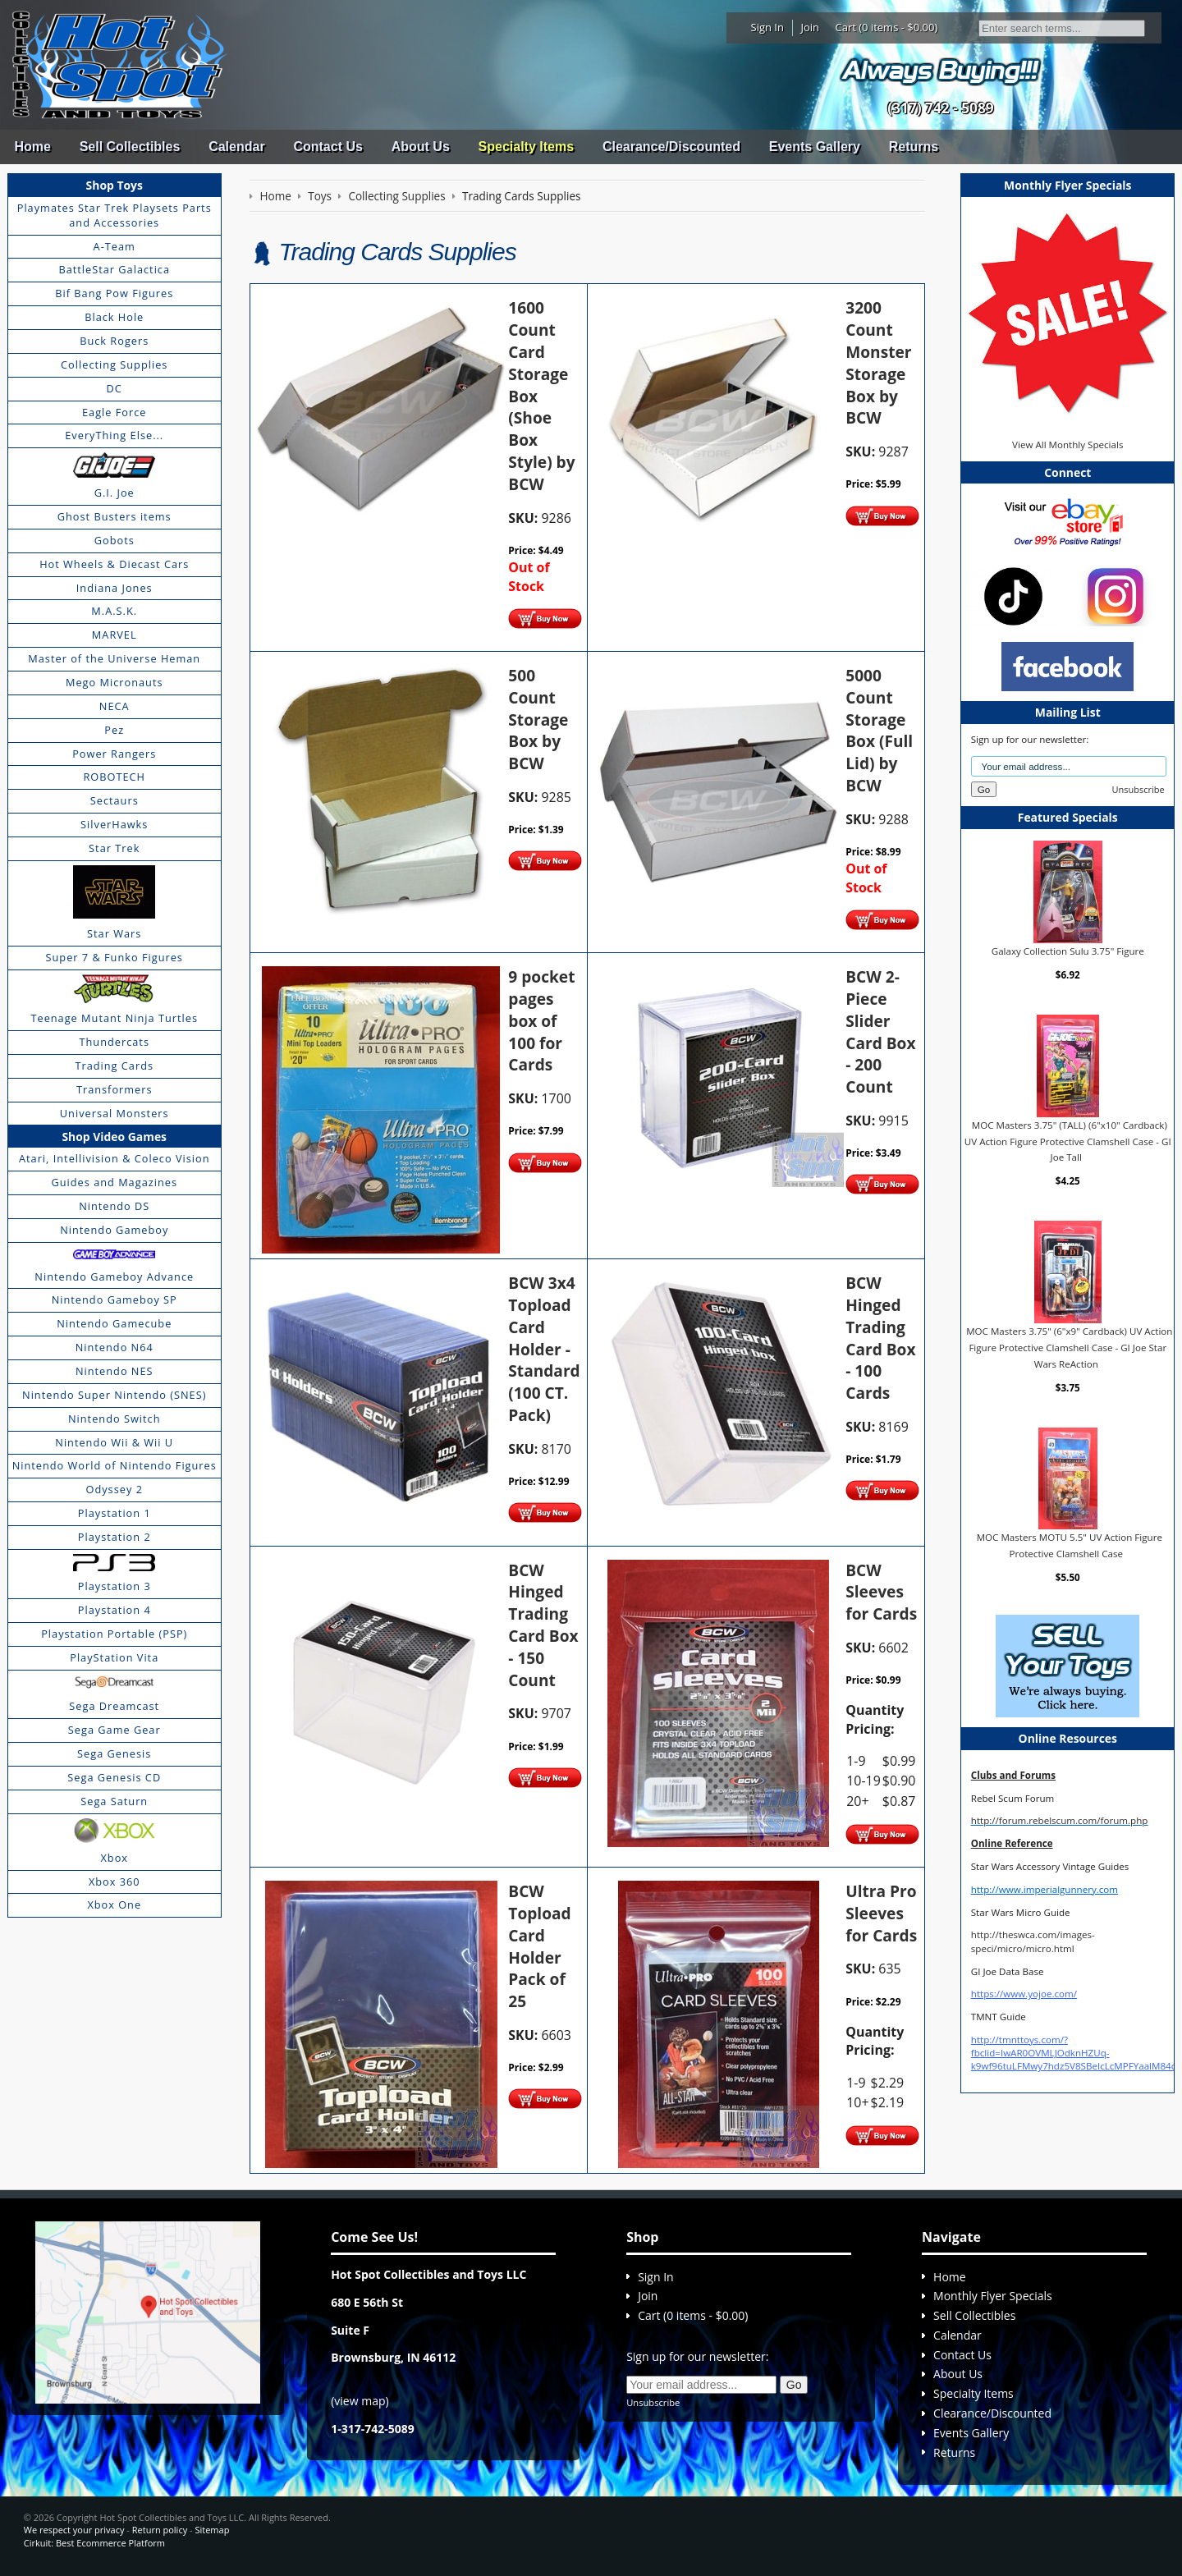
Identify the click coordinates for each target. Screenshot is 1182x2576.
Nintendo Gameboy (114, 1229)
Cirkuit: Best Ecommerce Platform (94, 2543)
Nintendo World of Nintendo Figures (114, 1465)
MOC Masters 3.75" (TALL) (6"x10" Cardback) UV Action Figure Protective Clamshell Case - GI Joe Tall (1067, 1141)
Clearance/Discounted (671, 147)
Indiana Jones (114, 587)
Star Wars (114, 933)
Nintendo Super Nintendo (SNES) (114, 1394)
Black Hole (114, 316)
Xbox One (114, 1904)
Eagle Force (114, 412)
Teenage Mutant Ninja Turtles (114, 1018)
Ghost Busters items (114, 516)
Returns (913, 147)
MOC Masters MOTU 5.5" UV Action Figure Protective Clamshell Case (1069, 1545)
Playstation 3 (114, 1586)
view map (359, 2401)
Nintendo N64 (114, 1347)
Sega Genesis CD (114, 1777)
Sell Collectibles (130, 147)
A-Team (114, 246)
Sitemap (212, 2529)
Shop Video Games (114, 1136)
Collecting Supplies (114, 364)
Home (32, 147)
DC (114, 388)
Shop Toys (114, 185)
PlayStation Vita (114, 1657)
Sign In (767, 27)
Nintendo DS (114, 1206)
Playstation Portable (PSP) (114, 1633)
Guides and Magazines (113, 1182)
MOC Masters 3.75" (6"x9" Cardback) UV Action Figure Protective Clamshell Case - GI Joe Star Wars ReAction (1069, 1347)
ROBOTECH (113, 776)
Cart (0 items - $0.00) (887, 27)
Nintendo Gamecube (114, 1323)
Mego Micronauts (114, 682)
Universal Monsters (114, 1113)
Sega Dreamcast (114, 1705)
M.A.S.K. (114, 610)
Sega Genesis (114, 1753)
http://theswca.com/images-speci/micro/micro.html (1033, 1941)
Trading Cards (114, 1065)
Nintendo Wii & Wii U (114, 1442)
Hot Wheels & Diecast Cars (114, 564)
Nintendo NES (114, 1371)
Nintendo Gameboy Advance (114, 1276)
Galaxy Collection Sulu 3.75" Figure (1068, 951)
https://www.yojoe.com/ (1024, 1993)
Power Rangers (114, 753)
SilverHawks (114, 824)
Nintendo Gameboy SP (114, 1299)
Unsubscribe (1138, 789)
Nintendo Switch (114, 1418)
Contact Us (327, 147)
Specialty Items (527, 147)
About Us (421, 147)
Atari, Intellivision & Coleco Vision (114, 1158)
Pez (114, 729)
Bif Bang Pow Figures (114, 293)
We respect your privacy (74, 2529)
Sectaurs (114, 800)
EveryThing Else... (114, 435)
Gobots (114, 540)
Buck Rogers (114, 340)
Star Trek (114, 848)
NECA (114, 706)
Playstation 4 (114, 1609)
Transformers (114, 1089)
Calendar (236, 147)
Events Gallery (814, 147)
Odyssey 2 (114, 1489)
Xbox (114, 1857)
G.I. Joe (114, 492)
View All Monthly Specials (1067, 444)
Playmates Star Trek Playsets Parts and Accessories (114, 215)
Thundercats (114, 1041)
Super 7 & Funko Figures (114, 957)
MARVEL (114, 634)
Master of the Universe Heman (114, 658)
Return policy (159, 2529)
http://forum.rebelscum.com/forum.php (1059, 1820)
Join (809, 27)
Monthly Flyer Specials (992, 2295)
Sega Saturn (114, 1801)
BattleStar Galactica (114, 269)
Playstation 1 (114, 1513)
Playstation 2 (114, 1536)
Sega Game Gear (114, 1729)
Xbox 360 (114, 1881)
